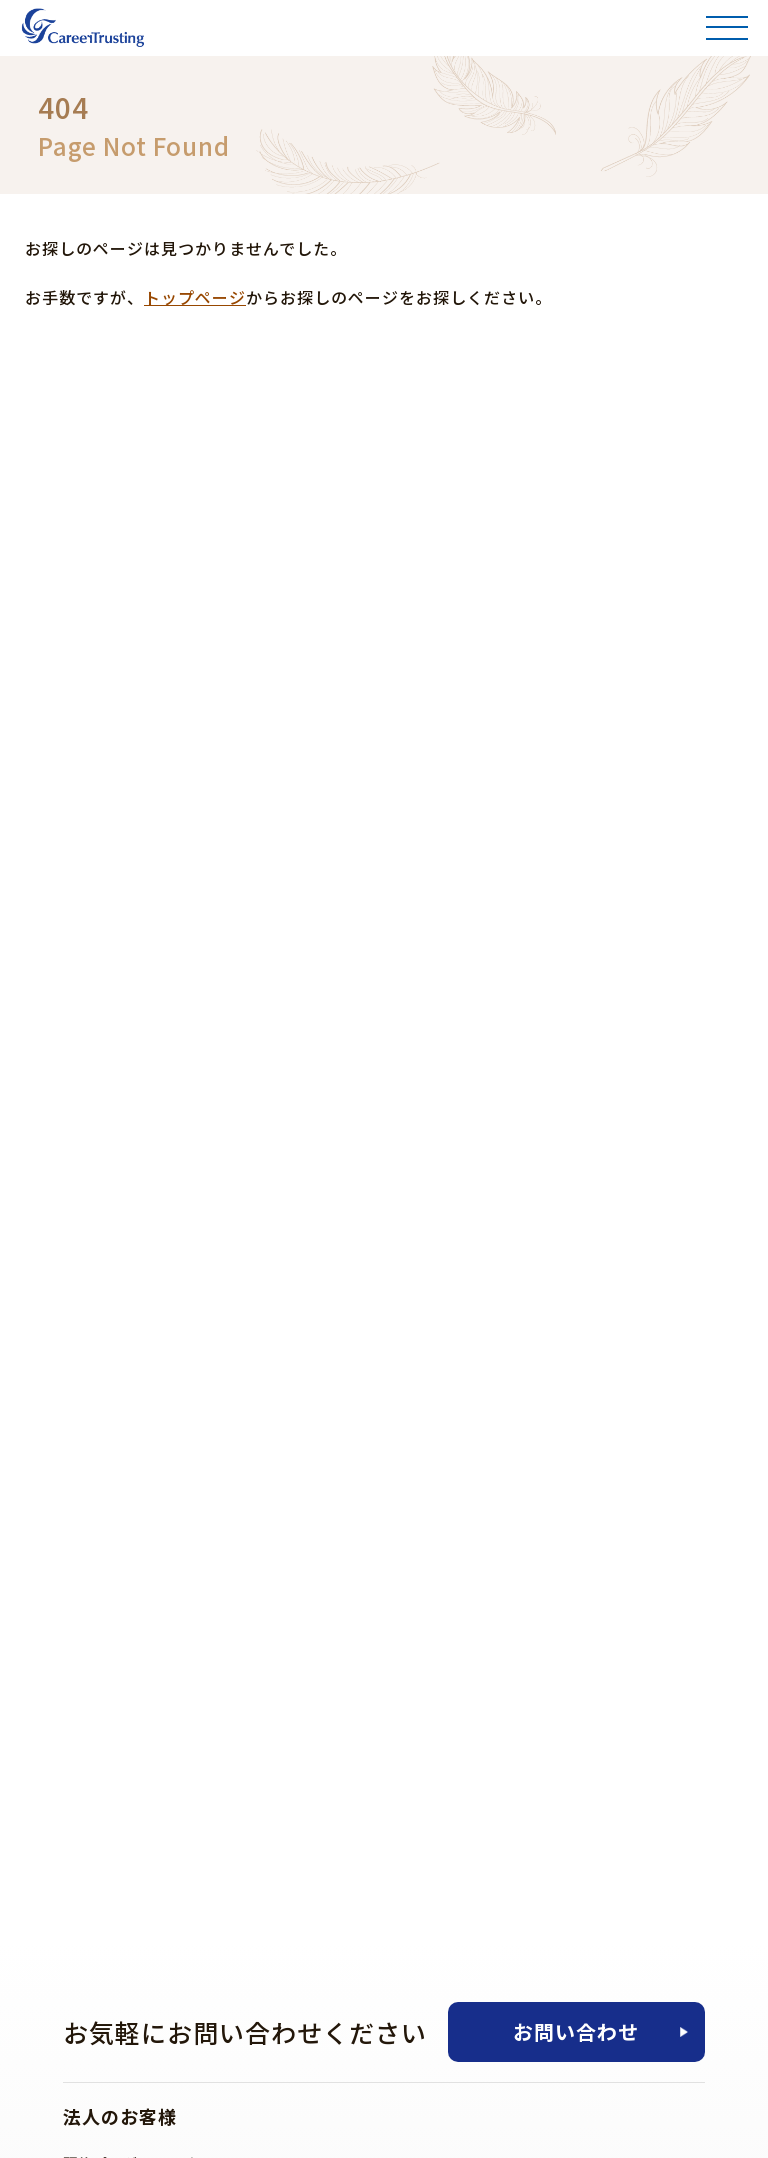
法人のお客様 (120, 2117)
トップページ (195, 297)
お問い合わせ (576, 2031)
